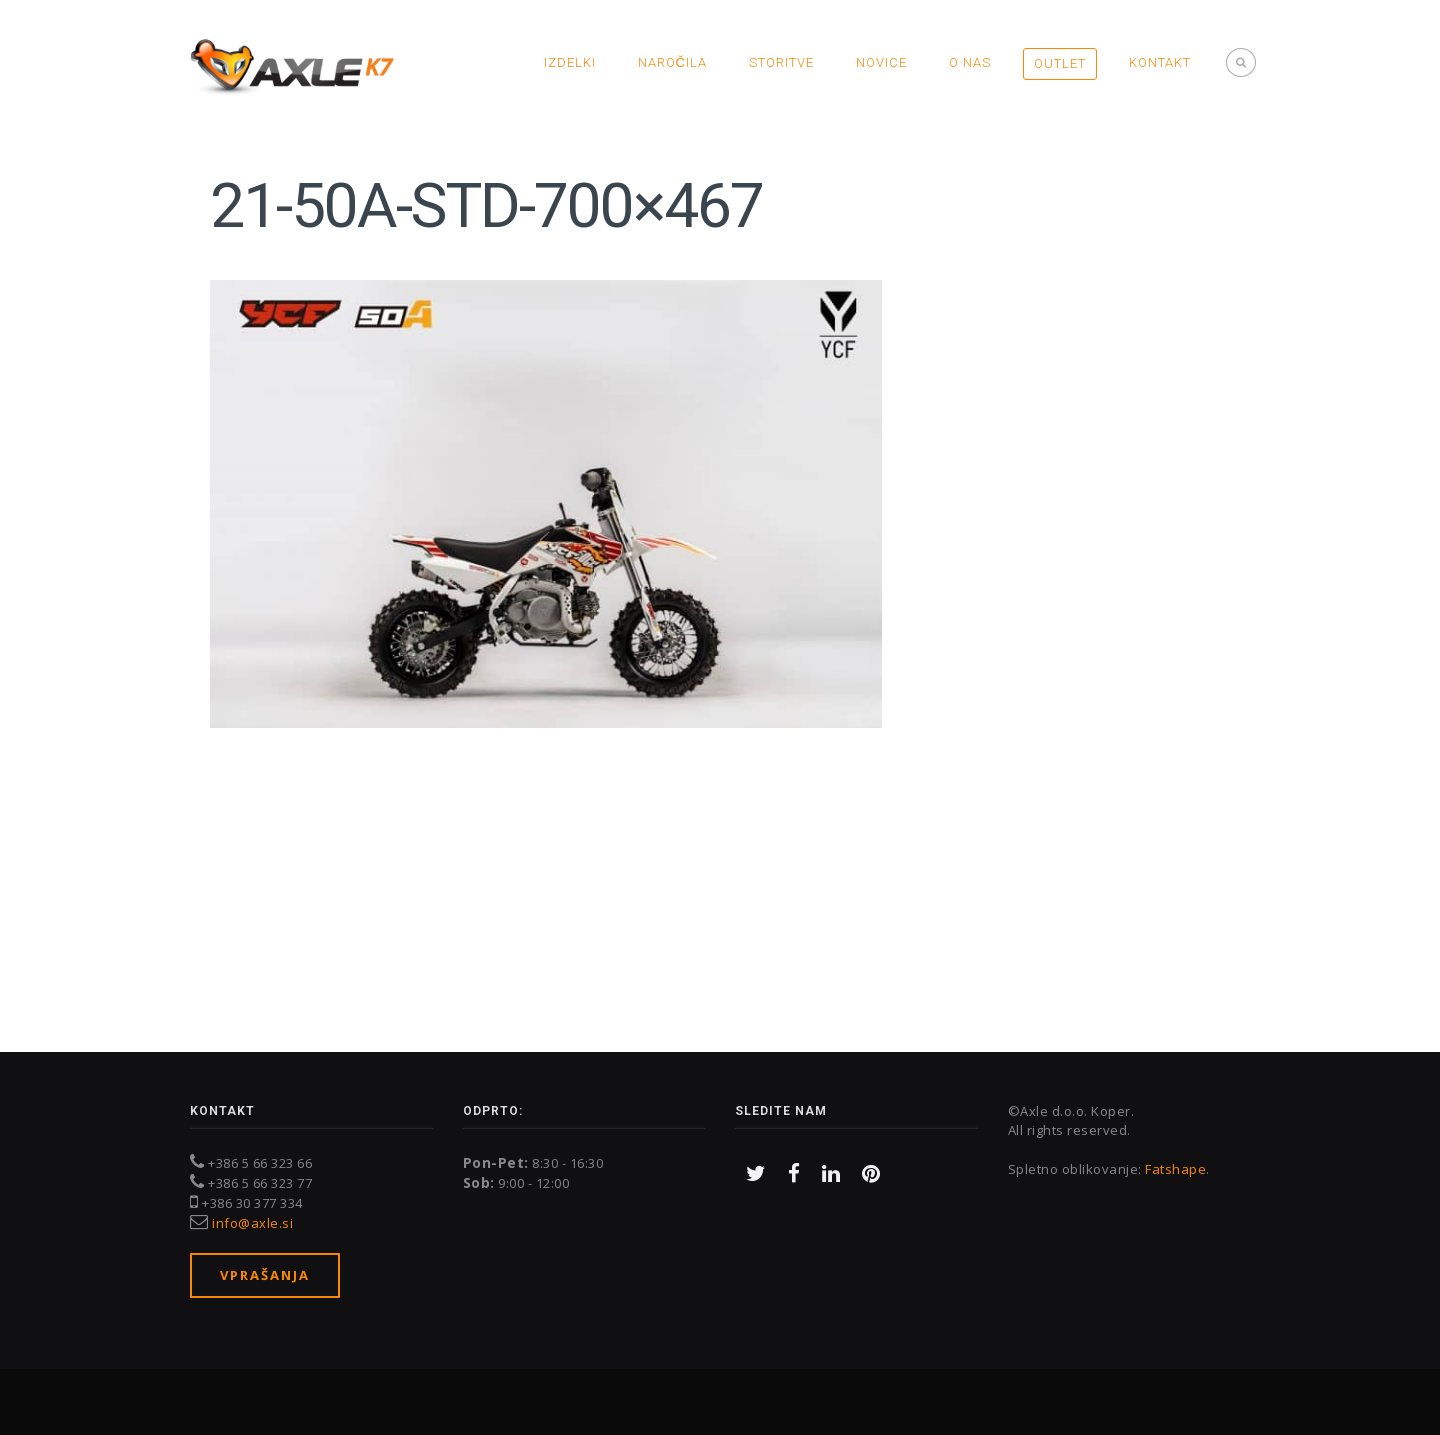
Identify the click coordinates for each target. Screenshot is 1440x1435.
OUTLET (1060, 63)
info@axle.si (252, 1223)
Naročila (672, 62)
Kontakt (1160, 62)
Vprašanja (265, 1275)
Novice (881, 62)
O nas (970, 62)
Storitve (781, 62)
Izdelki (570, 62)
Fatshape (1175, 1169)
